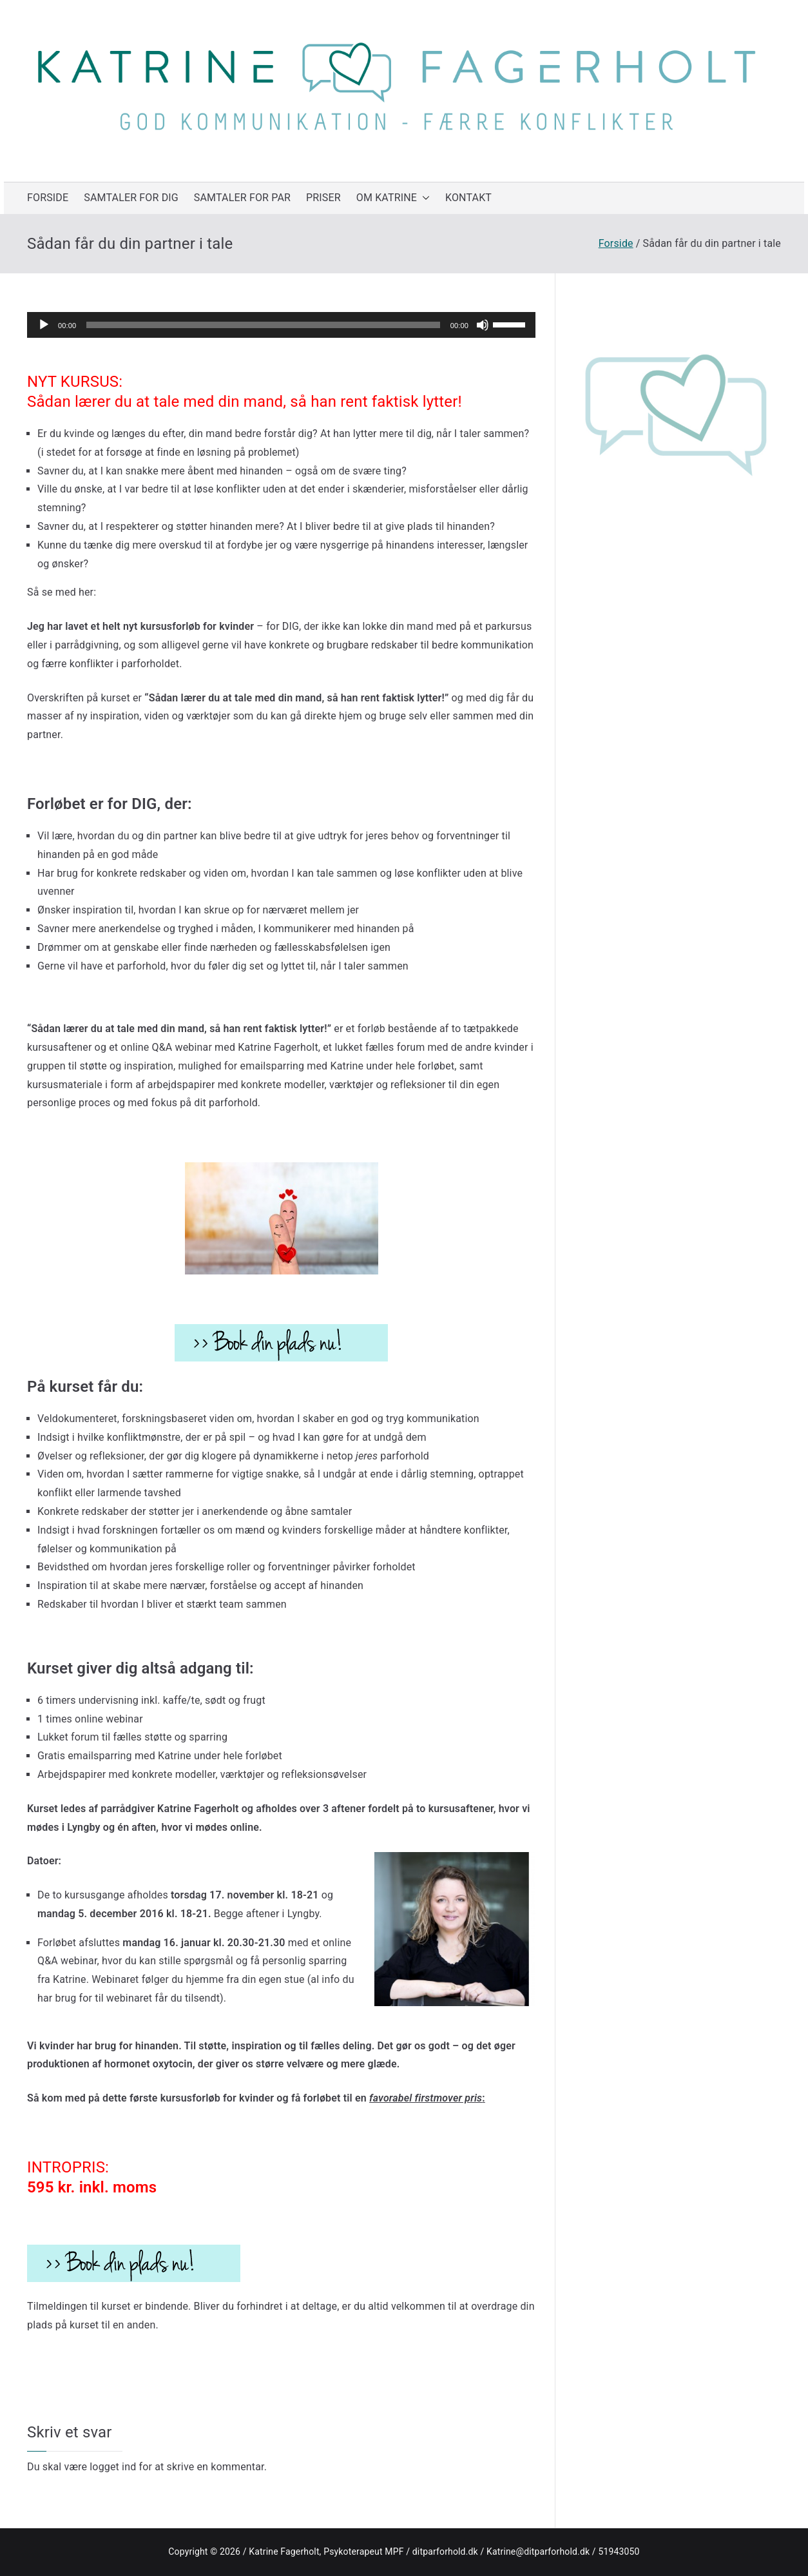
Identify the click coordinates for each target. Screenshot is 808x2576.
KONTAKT (468, 197)
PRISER (323, 197)
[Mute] (482, 324)
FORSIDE (47, 197)
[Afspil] (43, 324)
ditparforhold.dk (445, 2551)
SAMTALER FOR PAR (242, 197)
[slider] (262, 325)
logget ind (113, 2467)
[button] (423, 198)
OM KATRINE (393, 198)
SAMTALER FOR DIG (131, 197)
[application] (281, 325)
